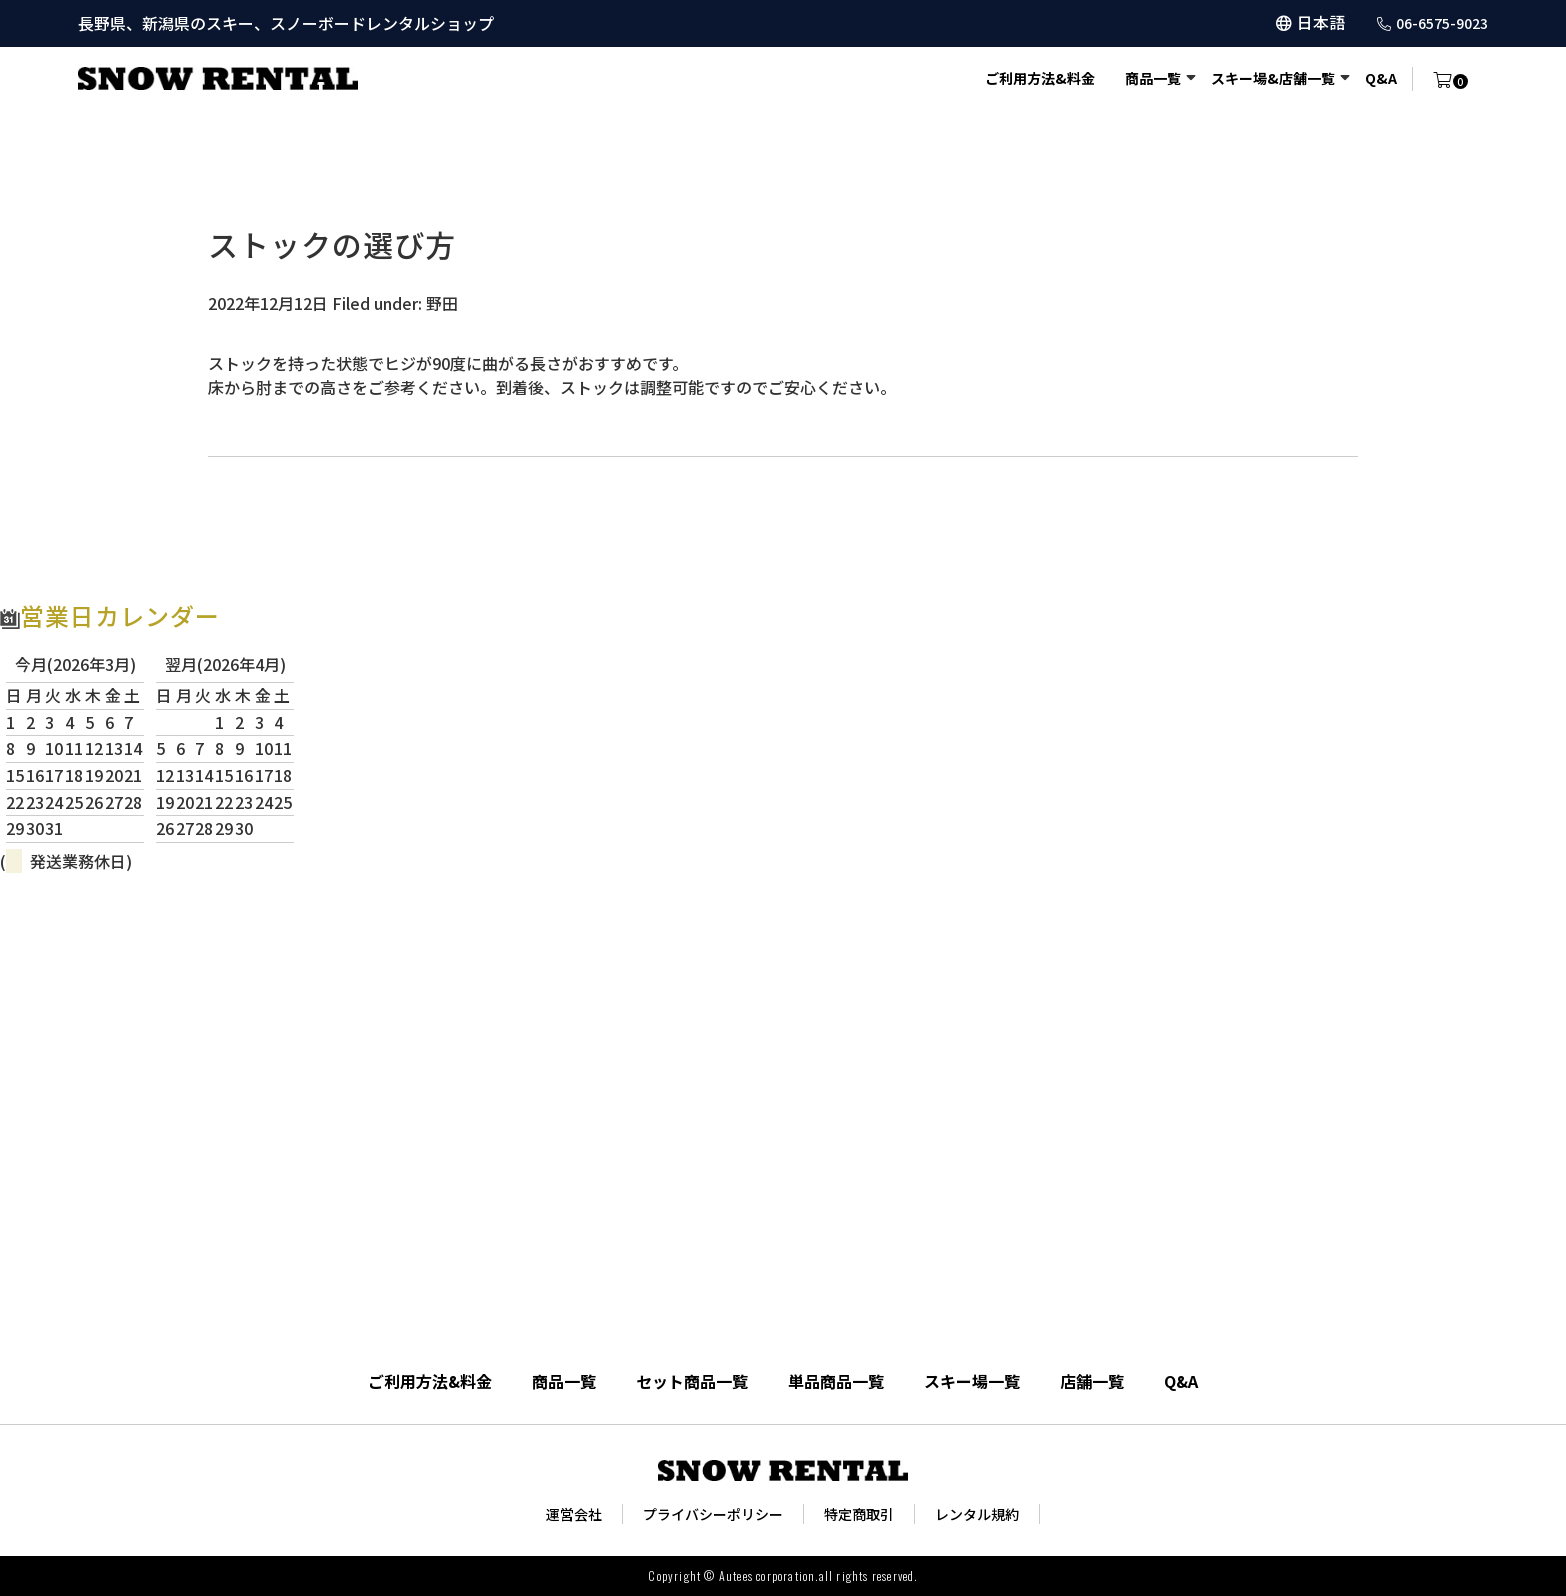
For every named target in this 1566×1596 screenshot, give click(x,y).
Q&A (1381, 78)
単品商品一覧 (836, 1381)
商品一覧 (1153, 78)
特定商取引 (859, 1514)
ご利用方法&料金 (1040, 78)
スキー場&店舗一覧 (1273, 78)
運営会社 (574, 1514)
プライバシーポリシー (713, 1514)
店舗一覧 (1092, 1381)
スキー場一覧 (972, 1381)
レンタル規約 (977, 1514)
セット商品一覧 (692, 1381)
